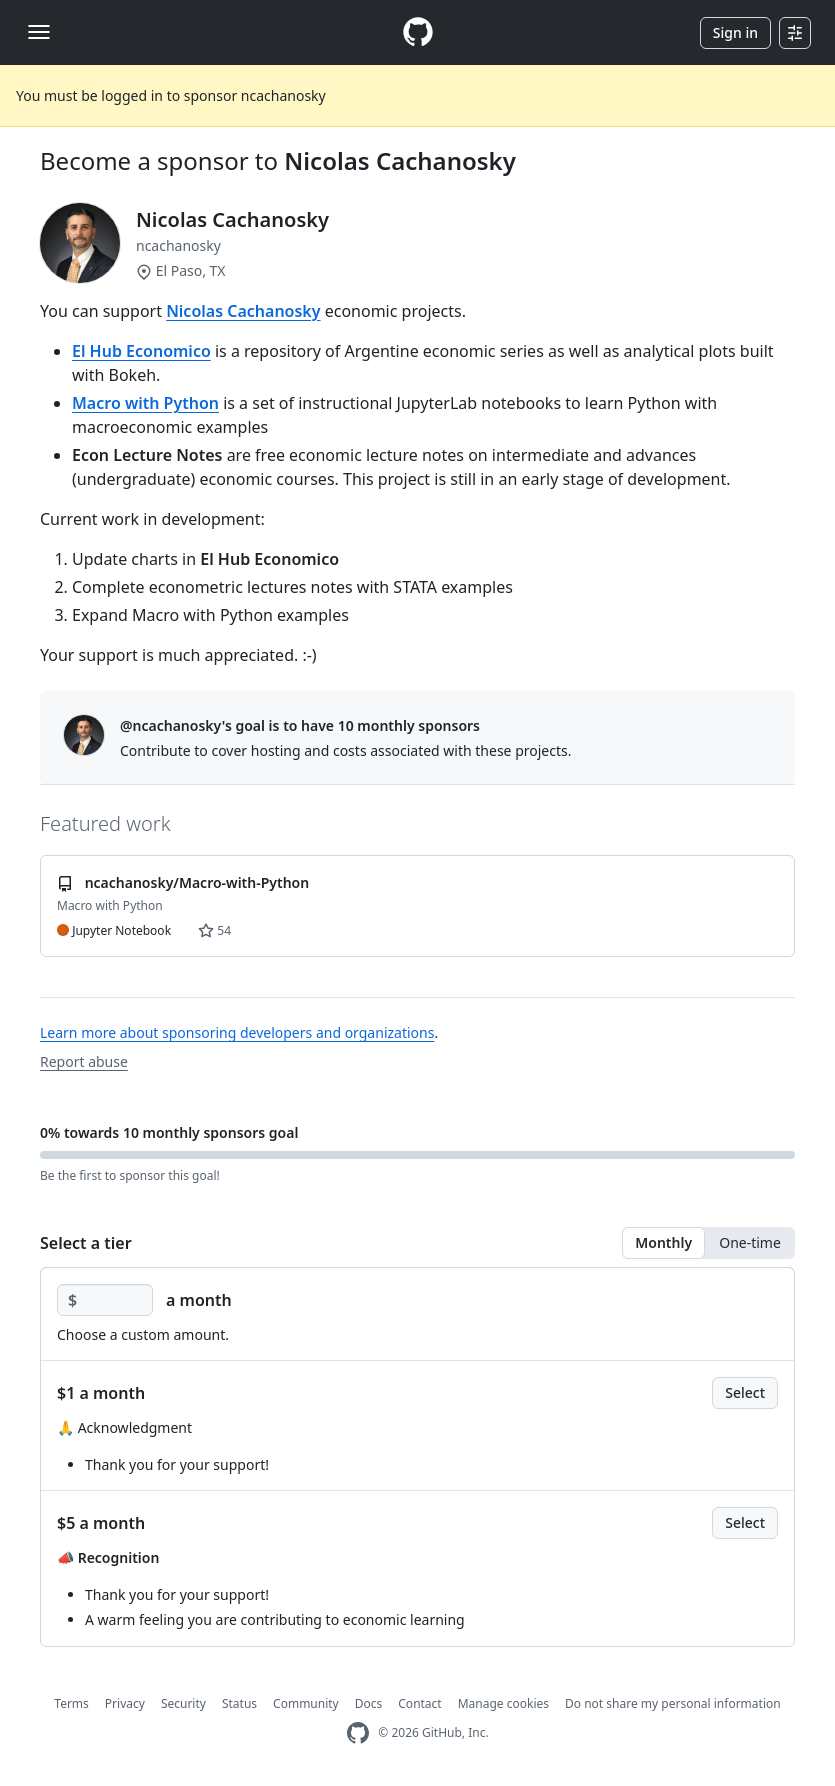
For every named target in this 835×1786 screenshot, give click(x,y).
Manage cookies (503, 1703)
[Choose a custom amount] (105, 1300)
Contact (419, 1703)
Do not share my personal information (673, 1703)
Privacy (125, 1703)
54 (214, 930)
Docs (369, 1703)
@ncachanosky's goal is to (300, 725)
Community (306, 1703)
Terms (71, 1703)
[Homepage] (418, 32)
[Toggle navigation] (39, 32)
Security (183, 1703)
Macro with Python (145, 403)
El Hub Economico (141, 351)
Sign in (735, 32)
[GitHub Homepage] (358, 1733)
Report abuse (84, 1061)
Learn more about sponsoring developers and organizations (237, 1032)
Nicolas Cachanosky (400, 160)
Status (239, 1703)
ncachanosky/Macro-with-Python (197, 882)
